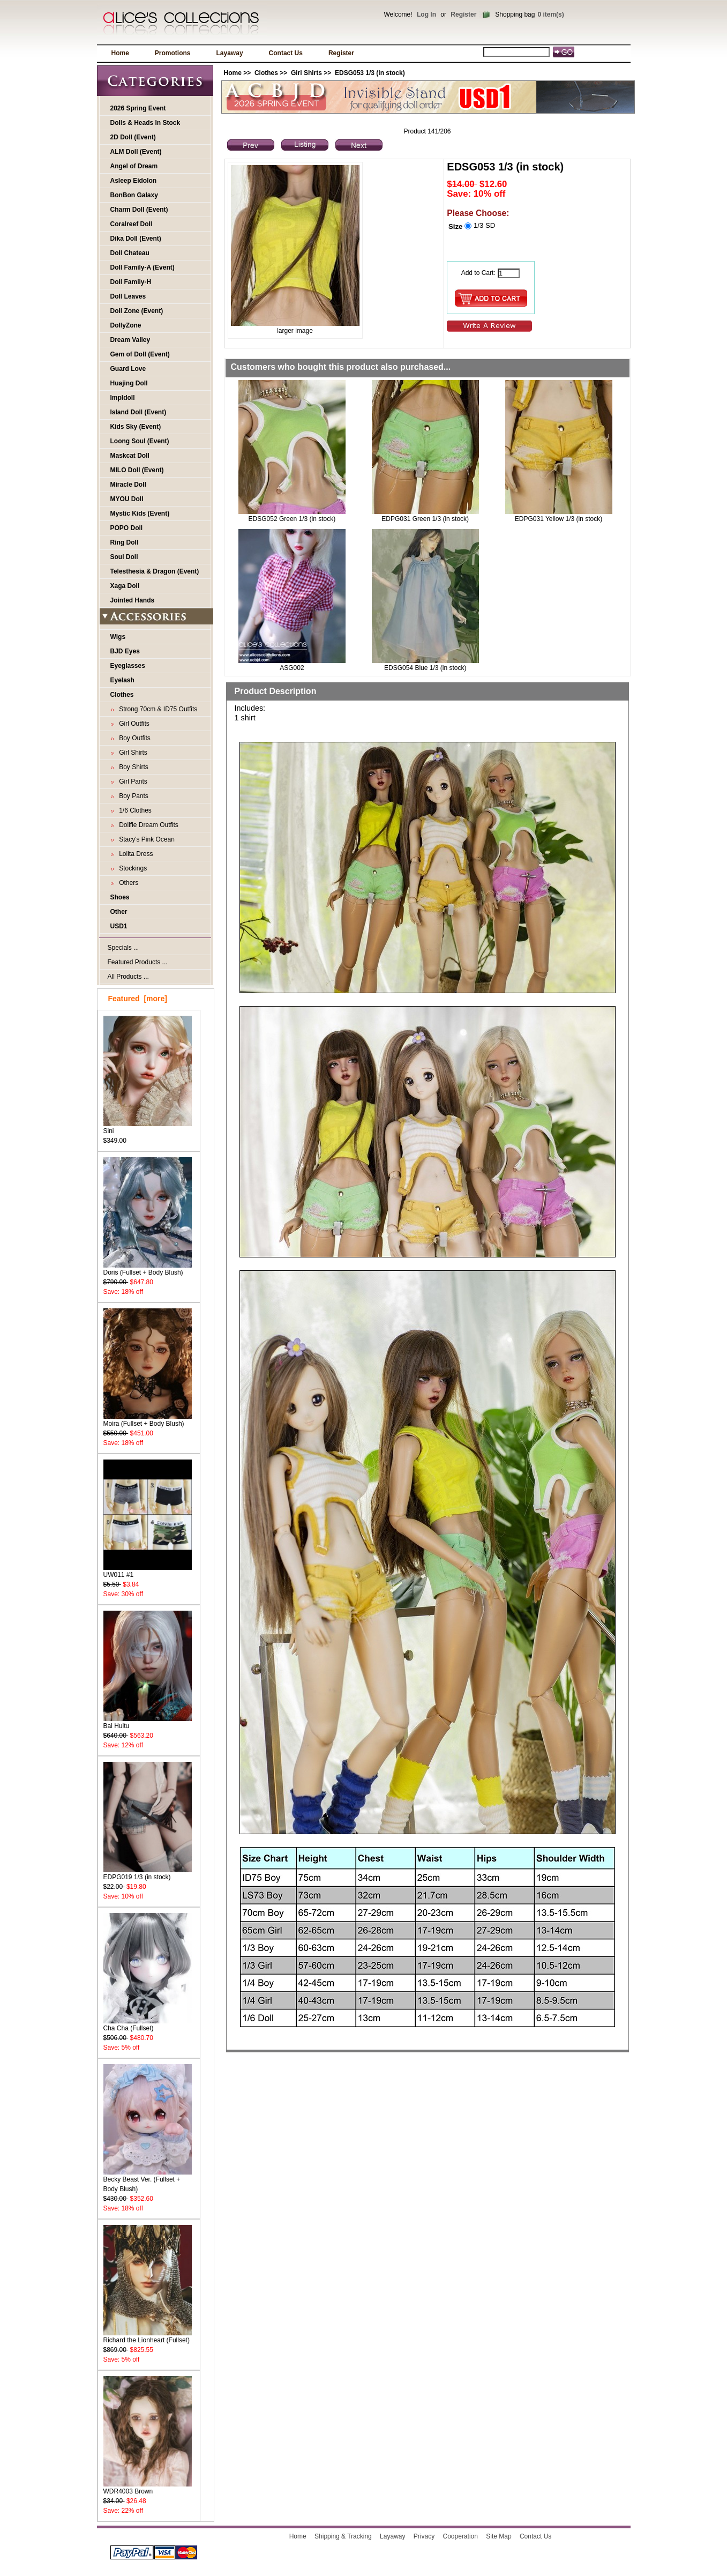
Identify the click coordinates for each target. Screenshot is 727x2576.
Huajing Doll (129, 383)
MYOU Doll (127, 499)
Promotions (173, 53)
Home (120, 53)
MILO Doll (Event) (137, 470)
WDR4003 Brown (147, 2488)
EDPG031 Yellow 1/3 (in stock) (558, 519)
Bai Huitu (147, 1722)
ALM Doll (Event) (136, 151)
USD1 (119, 926)
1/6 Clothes (134, 810)
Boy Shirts (132, 767)
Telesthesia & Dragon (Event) (154, 571)
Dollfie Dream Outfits (147, 825)
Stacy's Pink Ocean (145, 839)
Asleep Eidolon (133, 180)
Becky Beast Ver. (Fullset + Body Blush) (147, 2181)
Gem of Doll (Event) (140, 354)
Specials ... (123, 947)
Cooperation (460, 2536)
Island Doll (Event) (138, 412)
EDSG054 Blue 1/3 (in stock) (425, 668)
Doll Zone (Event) (136, 311)
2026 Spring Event (138, 108)
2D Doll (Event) (133, 137)
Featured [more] (137, 998)
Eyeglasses (127, 665)
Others (127, 883)
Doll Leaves (128, 296)
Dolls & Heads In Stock (145, 122)
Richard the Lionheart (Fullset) (147, 2336)
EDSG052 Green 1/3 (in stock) (292, 519)
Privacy (424, 2536)
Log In (426, 14)
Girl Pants (131, 781)
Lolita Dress (134, 854)
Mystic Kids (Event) (140, 513)
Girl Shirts (306, 73)
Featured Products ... (138, 962)
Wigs (118, 637)
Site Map (498, 2536)
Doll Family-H (131, 282)
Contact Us (286, 53)
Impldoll (122, 397)
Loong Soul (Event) (139, 441)
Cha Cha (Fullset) (147, 2024)
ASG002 (292, 668)
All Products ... (128, 976)
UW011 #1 (147, 1571)
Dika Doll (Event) (135, 238)
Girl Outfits (132, 723)
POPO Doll (126, 528)
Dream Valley (130, 340)
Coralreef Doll (131, 224)
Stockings (131, 868)
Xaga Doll (125, 586)
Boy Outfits (133, 738)
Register (463, 14)
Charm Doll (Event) (139, 209)
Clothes (266, 73)
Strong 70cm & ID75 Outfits (157, 709)
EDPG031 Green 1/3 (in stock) (425, 519)
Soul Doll (124, 557)
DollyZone (125, 325)
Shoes (120, 897)
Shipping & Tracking (343, 2536)
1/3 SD (484, 225)
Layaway (229, 53)
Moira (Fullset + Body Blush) (147, 1420)
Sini (147, 1127)
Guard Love (128, 369)
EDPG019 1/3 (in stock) (147, 1873)
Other (119, 911)
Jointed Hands (132, 600)
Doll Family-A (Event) (142, 267)
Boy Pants (132, 796)
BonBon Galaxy (134, 195)
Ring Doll (124, 542)
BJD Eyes (125, 651)
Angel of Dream (134, 166)
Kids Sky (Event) (135, 426)
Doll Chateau (129, 253)
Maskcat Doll (129, 455)
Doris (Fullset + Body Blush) (147, 1269)
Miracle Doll (128, 484)
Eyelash (122, 680)
